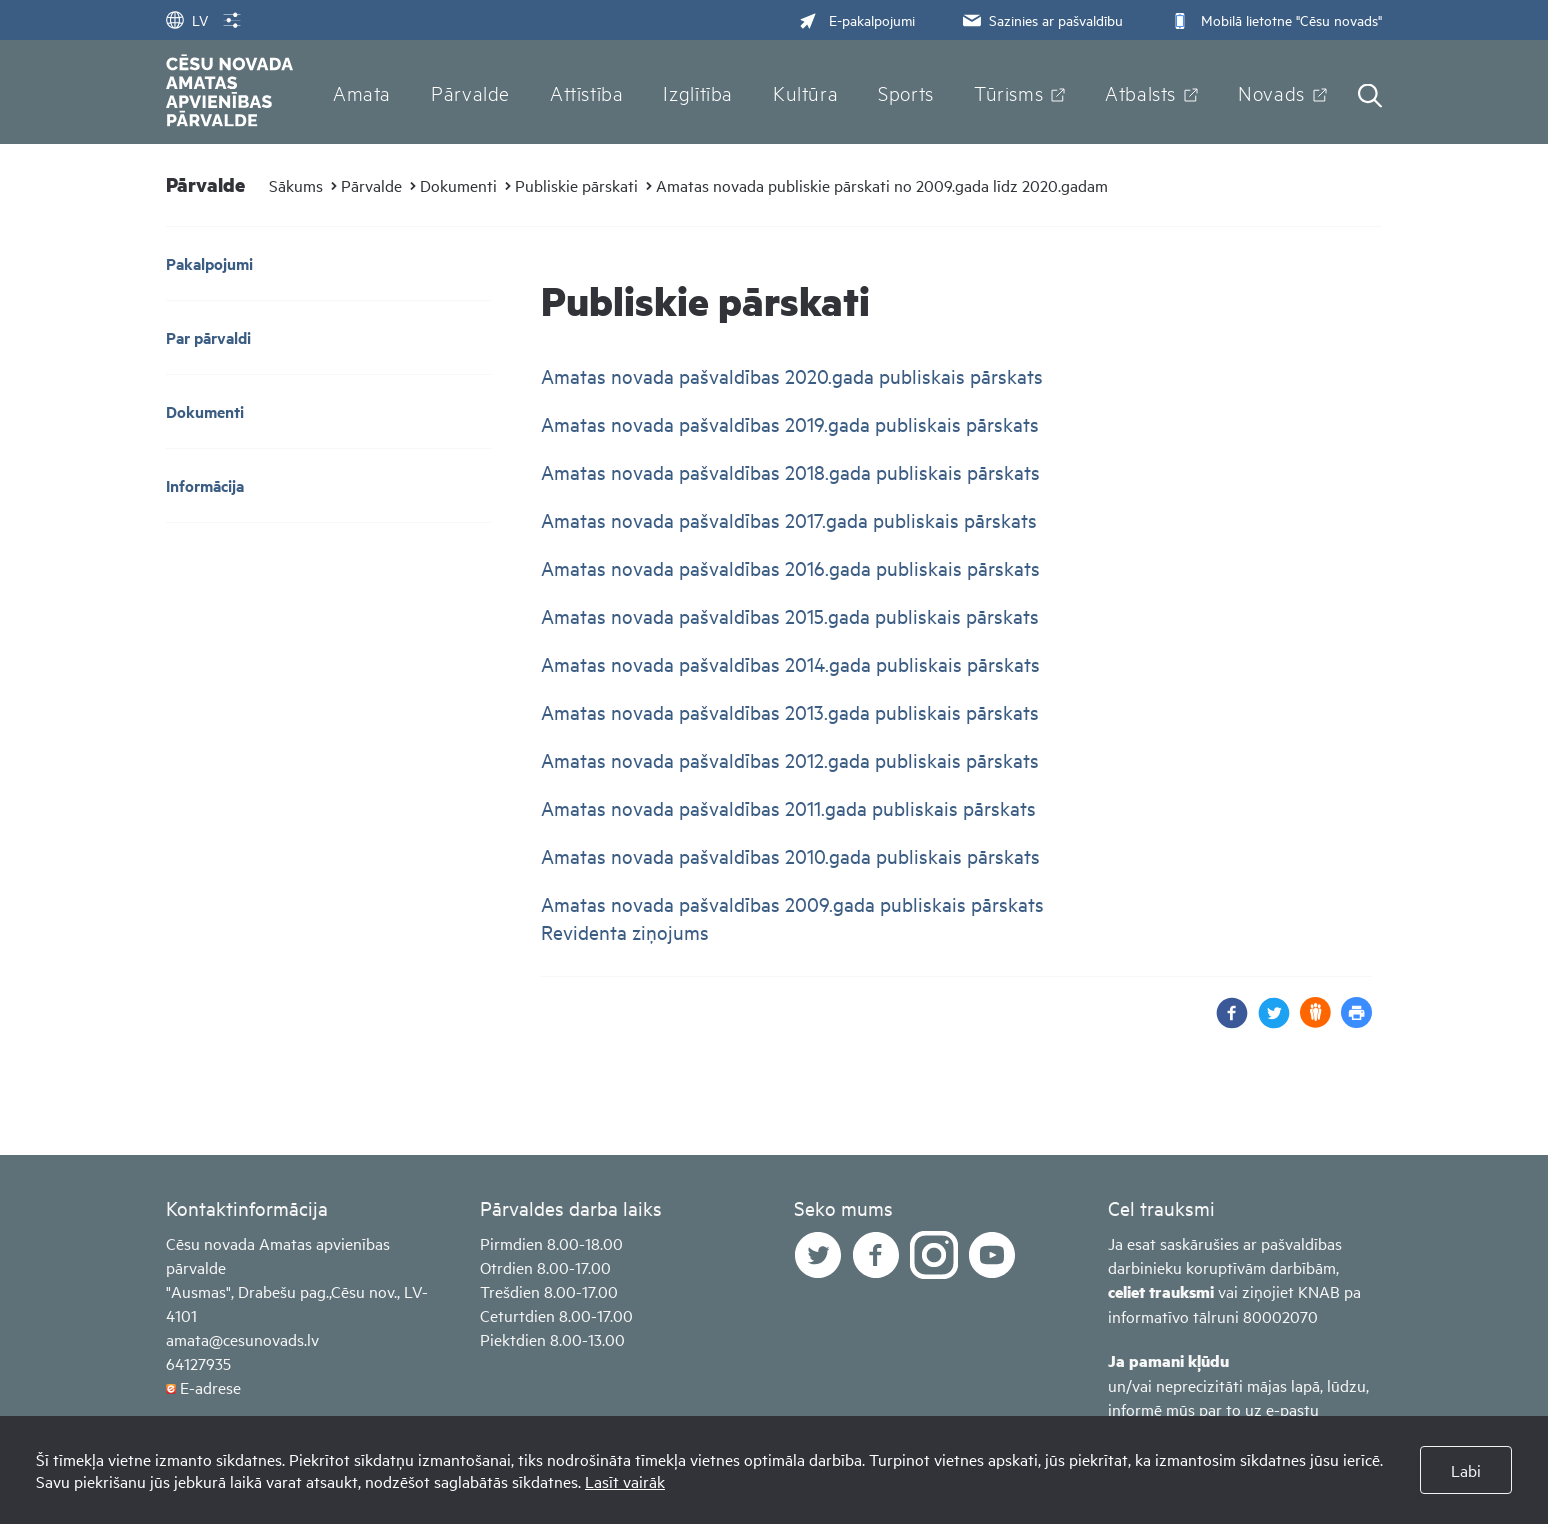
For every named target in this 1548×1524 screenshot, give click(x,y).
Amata (362, 92)
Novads (1271, 92)
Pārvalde (470, 92)
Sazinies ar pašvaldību (1041, 19)
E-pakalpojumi (857, 19)
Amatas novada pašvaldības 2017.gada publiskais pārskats (791, 519)
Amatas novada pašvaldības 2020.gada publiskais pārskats (794, 375)
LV (187, 19)
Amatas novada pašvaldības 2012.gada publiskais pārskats (790, 759)
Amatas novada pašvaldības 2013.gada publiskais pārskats (792, 711)
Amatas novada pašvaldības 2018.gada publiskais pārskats (793, 471)
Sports (906, 92)
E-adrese (210, 1387)
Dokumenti (458, 185)
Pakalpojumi (209, 263)
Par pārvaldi (208, 337)
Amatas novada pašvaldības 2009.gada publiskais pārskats (795, 903)
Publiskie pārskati (576, 185)
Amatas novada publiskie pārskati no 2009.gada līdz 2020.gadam (882, 185)
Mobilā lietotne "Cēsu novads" (1274, 19)
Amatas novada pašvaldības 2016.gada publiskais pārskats (790, 567)
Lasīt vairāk (625, 1481)
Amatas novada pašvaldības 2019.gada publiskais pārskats (790, 423)
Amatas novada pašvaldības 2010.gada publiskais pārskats (793, 855)
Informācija (205, 485)
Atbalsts (1140, 92)
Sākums (296, 185)
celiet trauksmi (1161, 1291)
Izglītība (698, 92)
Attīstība (587, 92)
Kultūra (805, 92)
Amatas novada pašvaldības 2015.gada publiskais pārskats (792, 615)
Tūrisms (1008, 92)
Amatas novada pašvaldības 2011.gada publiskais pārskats (791, 807)
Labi (1466, 1470)
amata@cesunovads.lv (242, 1339)
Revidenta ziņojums (625, 931)
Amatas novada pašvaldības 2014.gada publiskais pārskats (793, 663)
